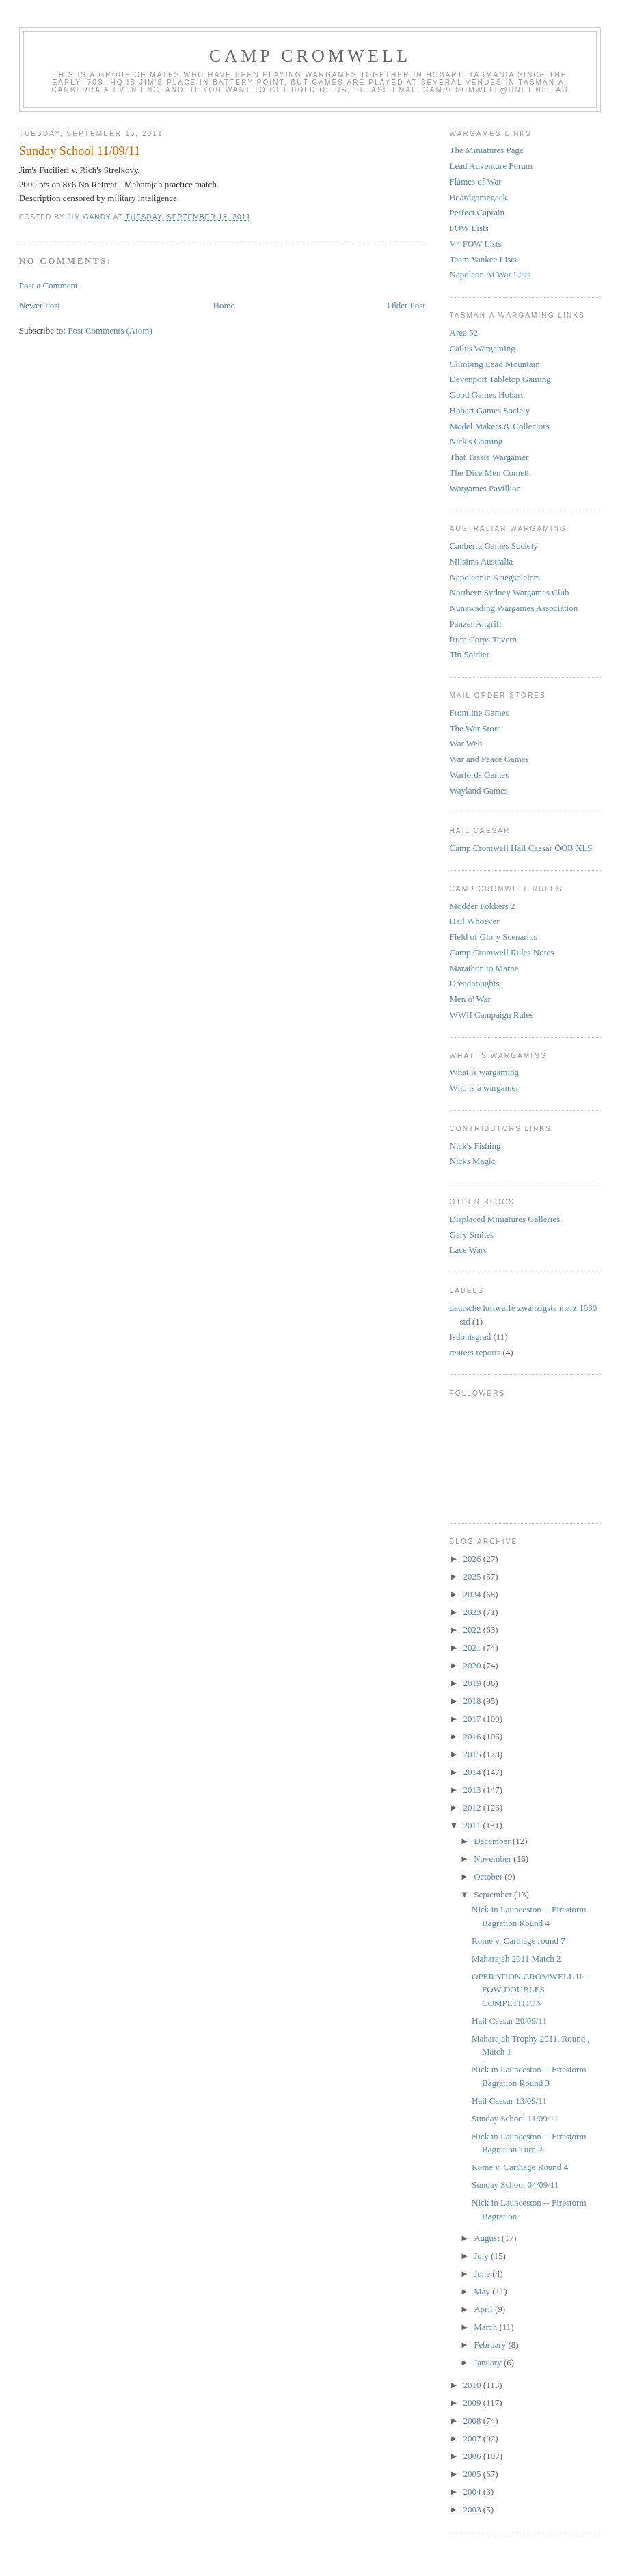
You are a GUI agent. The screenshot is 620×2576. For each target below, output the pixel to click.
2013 (473, 1790)
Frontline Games (479, 712)
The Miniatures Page (487, 150)
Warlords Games (479, 775)
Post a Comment (48, 285)
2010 (473, 2385)
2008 (473, 2420)
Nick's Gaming (476, 441)
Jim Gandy (90, 217)
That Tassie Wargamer (489, 457)
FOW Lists (469, 228)
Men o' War (470, 999)
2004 (473, 2491)
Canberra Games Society (494, 546)
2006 (473, 2456)
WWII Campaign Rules (492, 1014)
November (493, 1859)
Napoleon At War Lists (490, 274)
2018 (473, 1701)
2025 (473, 1576)
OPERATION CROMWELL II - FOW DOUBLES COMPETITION (529, 1989)
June (483, 2273)
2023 (473, 1612)
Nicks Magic (473, 1161)
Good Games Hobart (487, 395)
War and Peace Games (489, 759)
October (489, 1876)
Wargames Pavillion (486, 488)
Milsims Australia (481, 561)
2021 (473, 1647)
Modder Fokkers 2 (482, 906)
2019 (473, 1683)
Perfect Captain (477, 212)
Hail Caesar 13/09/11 (509, 2101)
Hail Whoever (475, 921)
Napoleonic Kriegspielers (495, 577)
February (491, 2345)
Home (224, 305)
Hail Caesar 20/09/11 (509, 2021)
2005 (473, 2474)
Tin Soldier (469, 654)
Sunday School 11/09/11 (515, 2118)
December (493, 1841)
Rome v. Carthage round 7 (518, 1941)
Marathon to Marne (484, 968)
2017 (473, 1718)
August (488, 2238)
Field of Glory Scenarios (493, 937)
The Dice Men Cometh (491, 472)
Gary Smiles (472, 1235)
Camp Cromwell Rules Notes (502, 952)
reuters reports (475, 1352)
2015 (473, 1754)
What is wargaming (485, 1072)
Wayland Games (479, 790)
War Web (466, 743)
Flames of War (476, 181)
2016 (473, 1736)
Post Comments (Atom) (110, 330)
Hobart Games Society (490, 410)
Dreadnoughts (475, 983)
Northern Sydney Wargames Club (509, 592)
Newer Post (39, 305)
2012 (473, 1807)
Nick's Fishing (475, 1146)
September (494, 1894)
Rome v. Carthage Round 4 (520, 2167)
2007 (473, 2438)
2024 (473, 1594)
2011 (473, 1825)
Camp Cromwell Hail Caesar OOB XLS (521, 848)
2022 (473, 1630)
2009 (473, 2403)
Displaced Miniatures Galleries (505, 1219)
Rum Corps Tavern (483, 639)
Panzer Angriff (476, 624)
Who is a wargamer (484, 1088)
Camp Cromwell (310, 56)
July (482, 2256)
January (489, 2362)
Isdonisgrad (470, 1336)
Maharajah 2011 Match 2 (516, 1958)
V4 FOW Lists (476, 244)
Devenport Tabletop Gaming (500, 379)
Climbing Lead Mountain (495, 364)
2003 (473, 2509)
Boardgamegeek (478, 197)
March (486, 2327)
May (483, 2291)
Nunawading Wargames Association (514, 608)
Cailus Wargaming (482, 348)
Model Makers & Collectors (500, 426)
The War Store (475, 728)
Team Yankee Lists (483, 259)
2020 (473, 1665)
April (484, 2309)
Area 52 (464, 332)
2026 (473, 1559)
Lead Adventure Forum (491, 166)
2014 (473, 1772)
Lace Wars (468, 1250)
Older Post (406, 305)
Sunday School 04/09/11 (515, 2185)
